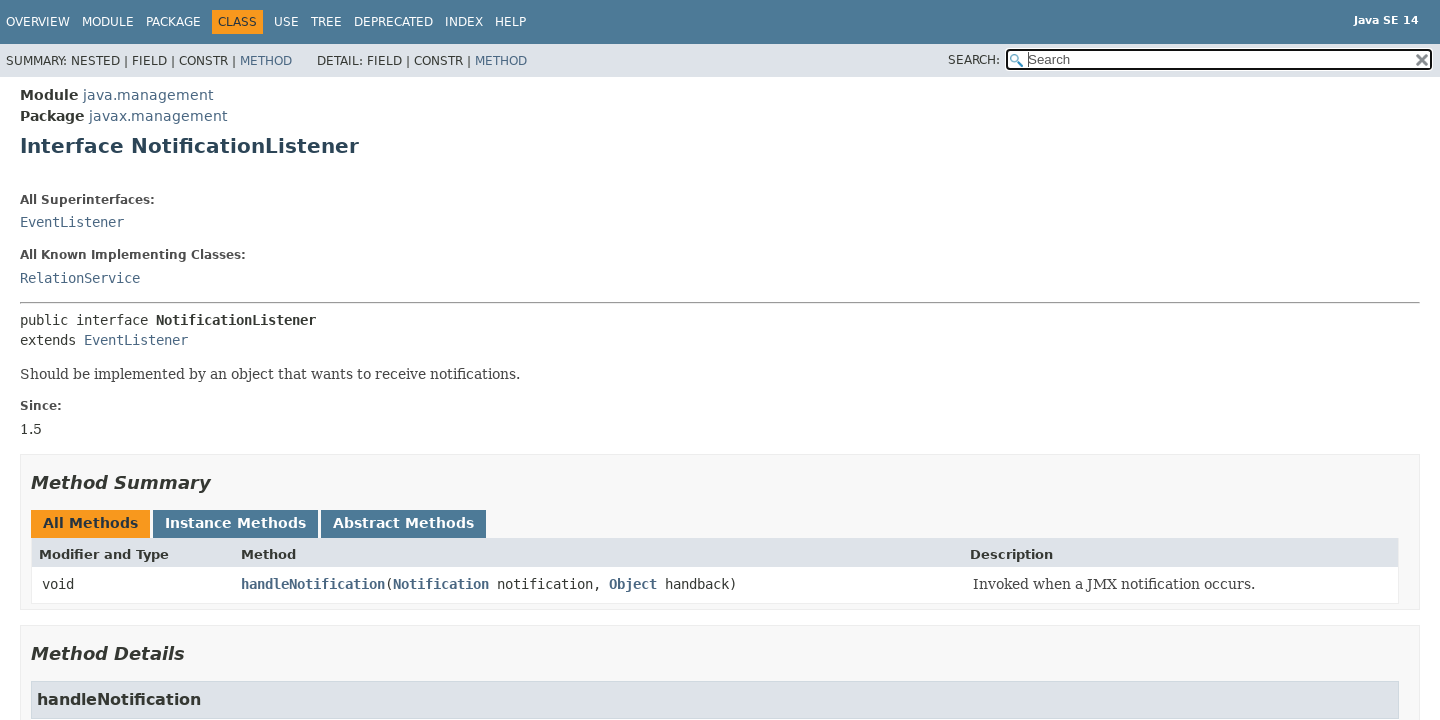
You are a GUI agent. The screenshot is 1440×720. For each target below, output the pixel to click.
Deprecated (393, 22)
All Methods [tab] (90, 523)
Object (633, 584)
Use (286, 22)
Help (510, 22)
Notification (441, 584)
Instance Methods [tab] (235, 523)
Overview (38, 22)
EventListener (72, 222)
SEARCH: (974, 60)
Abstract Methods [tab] (403, 523)
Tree (326, 22)
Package (173, 22)
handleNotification (313, 584)
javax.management (158, 116)
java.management (148, 95)
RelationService (80, 278)
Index (464, 22)
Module (108, 22)
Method (266, 61)
